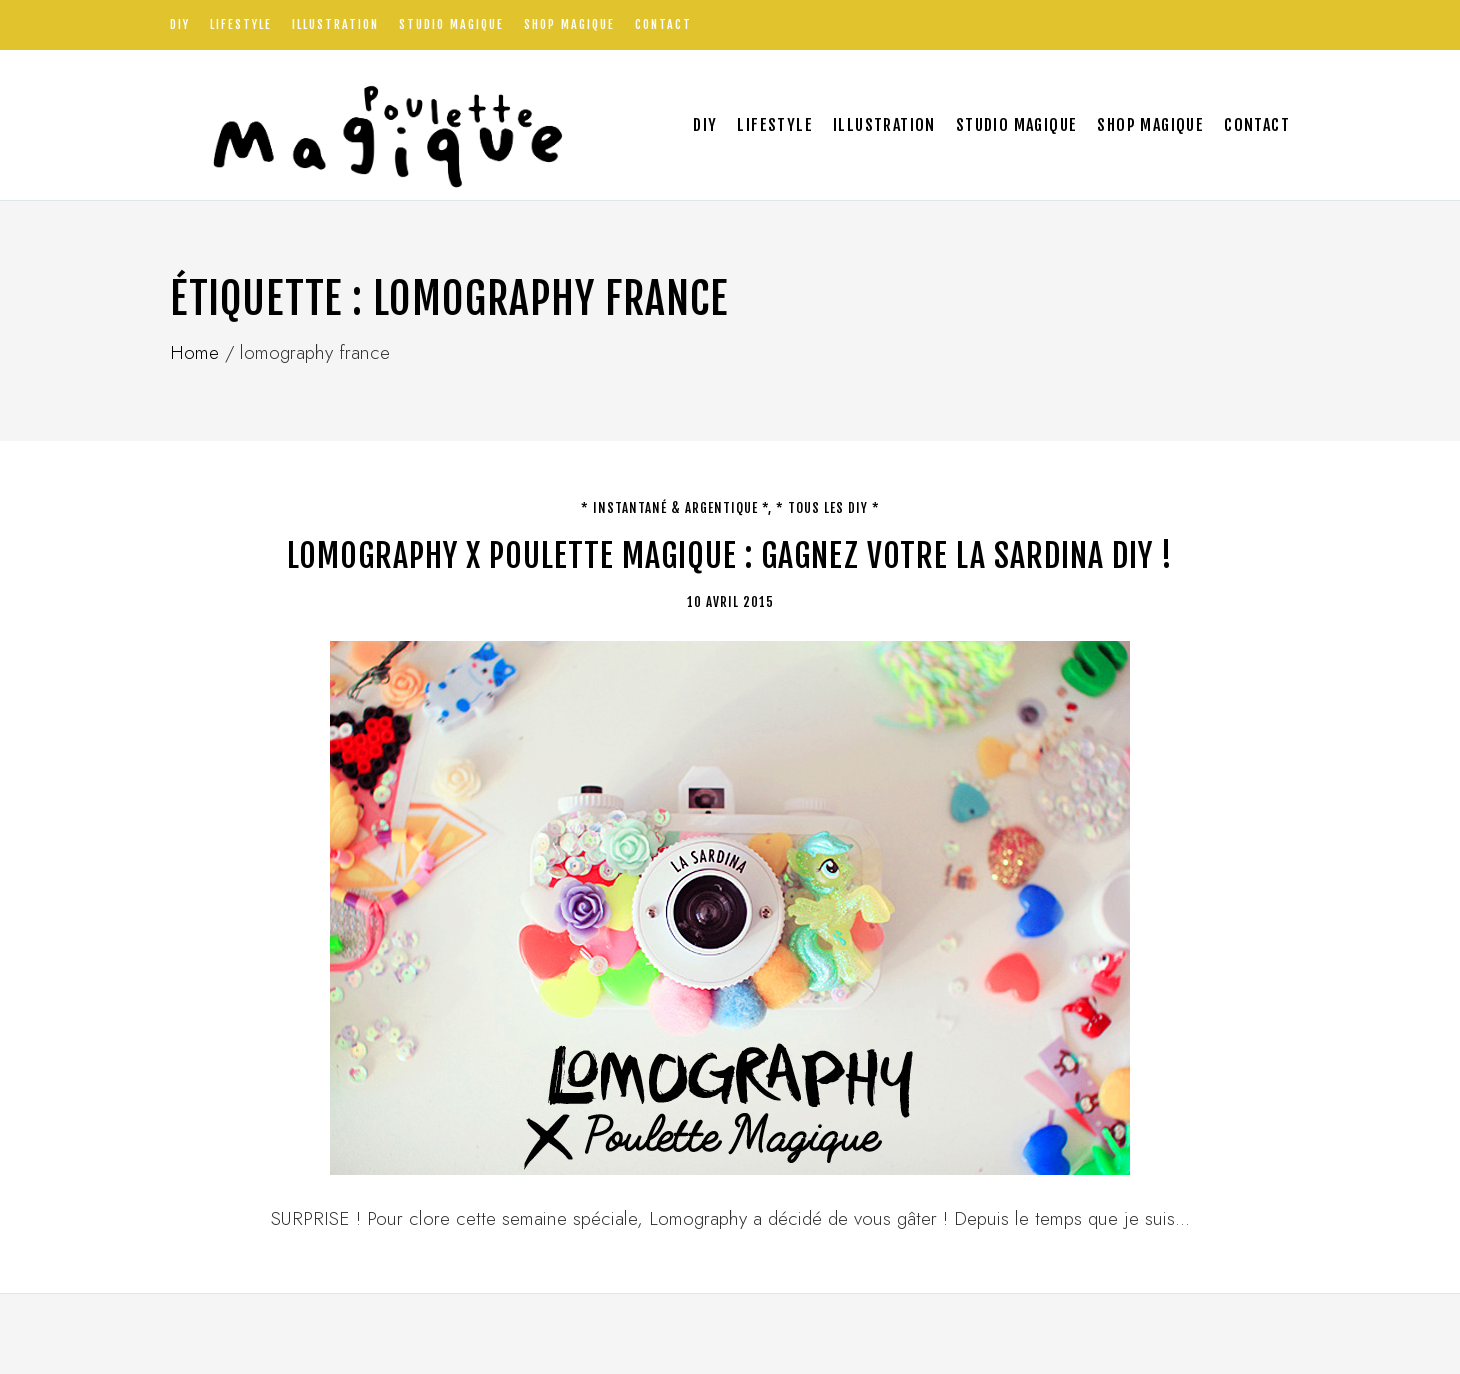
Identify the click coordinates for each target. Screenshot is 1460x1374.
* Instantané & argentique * (674, 508)
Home (194, 352)
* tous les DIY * (828, 508)
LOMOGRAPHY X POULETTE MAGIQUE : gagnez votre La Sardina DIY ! (730, 556)
